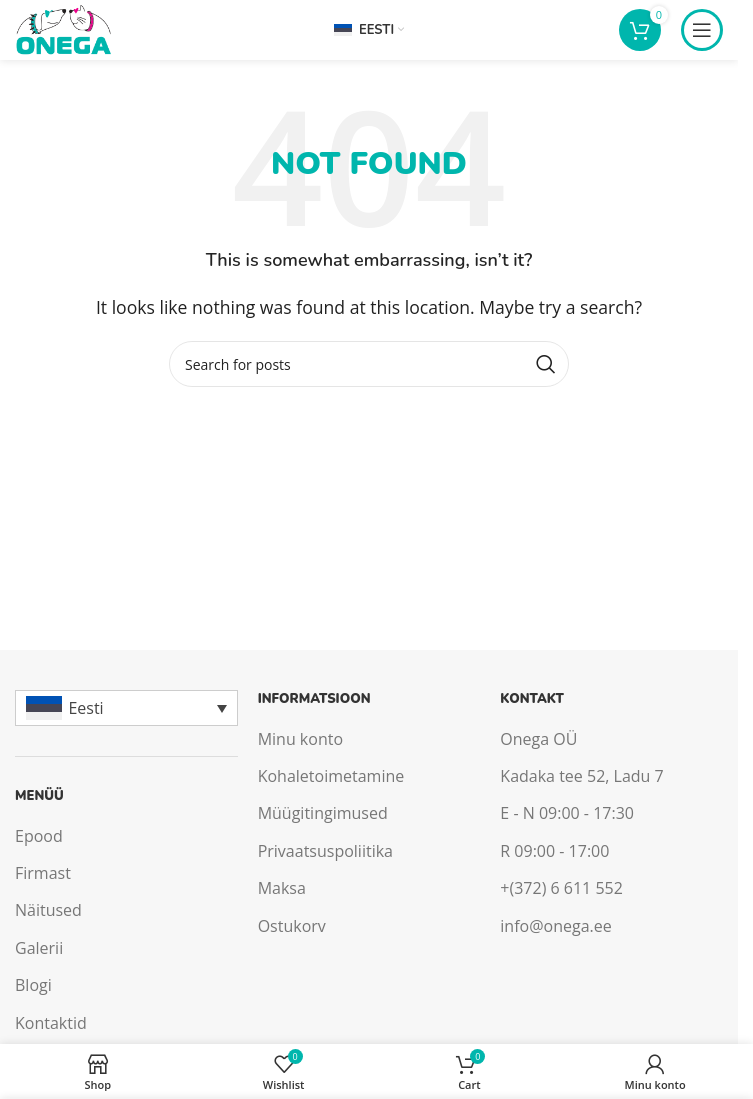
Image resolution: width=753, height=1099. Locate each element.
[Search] (369, 364)
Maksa (282, 888)
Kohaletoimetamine (331, 776)
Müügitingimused (323, 813)
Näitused (48, 910)
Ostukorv (292, 926)
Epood (39, 836)
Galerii (39, 948)
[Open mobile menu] (702, 30)
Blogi (33, 985)
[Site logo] (63, 28)
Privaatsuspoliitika (325, 851)
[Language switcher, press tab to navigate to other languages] (126, 708)
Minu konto (300, 739)
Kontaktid (51, 1023)
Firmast (43, 873)
